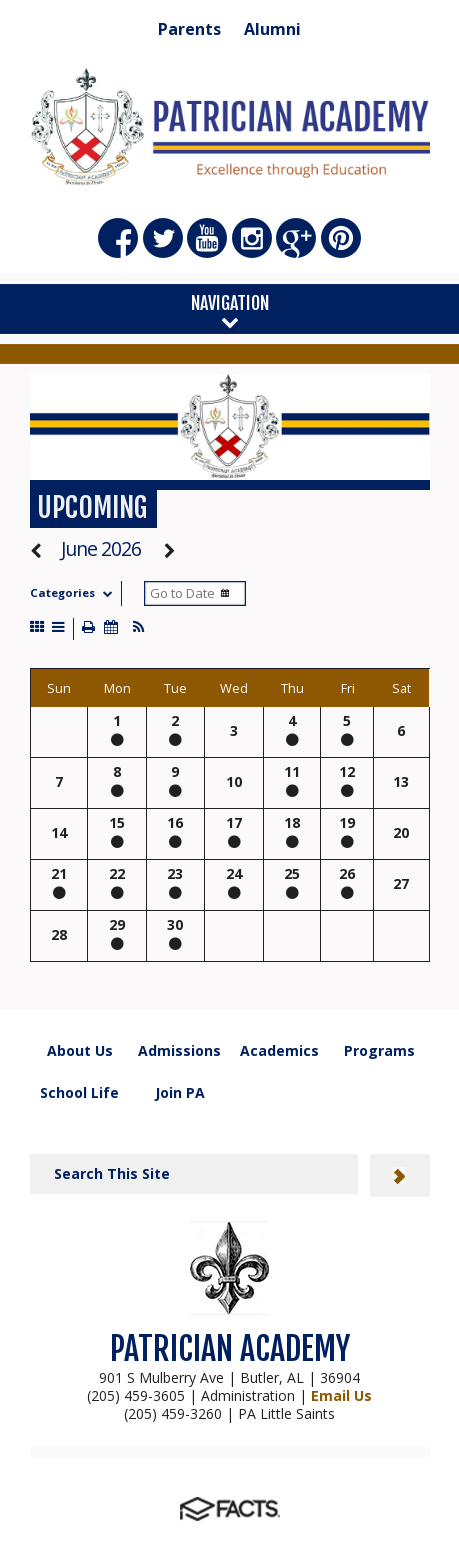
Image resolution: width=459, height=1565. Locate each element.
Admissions (179, 1050)
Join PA (180, 1092)
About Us (80, 1050)
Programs (379, 1050)
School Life (79, 1092)
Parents (189, 29)
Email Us (341, 1395)
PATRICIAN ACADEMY (230, 1349)
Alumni (272, 29)
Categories (76, 592)
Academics (279, 1050)
